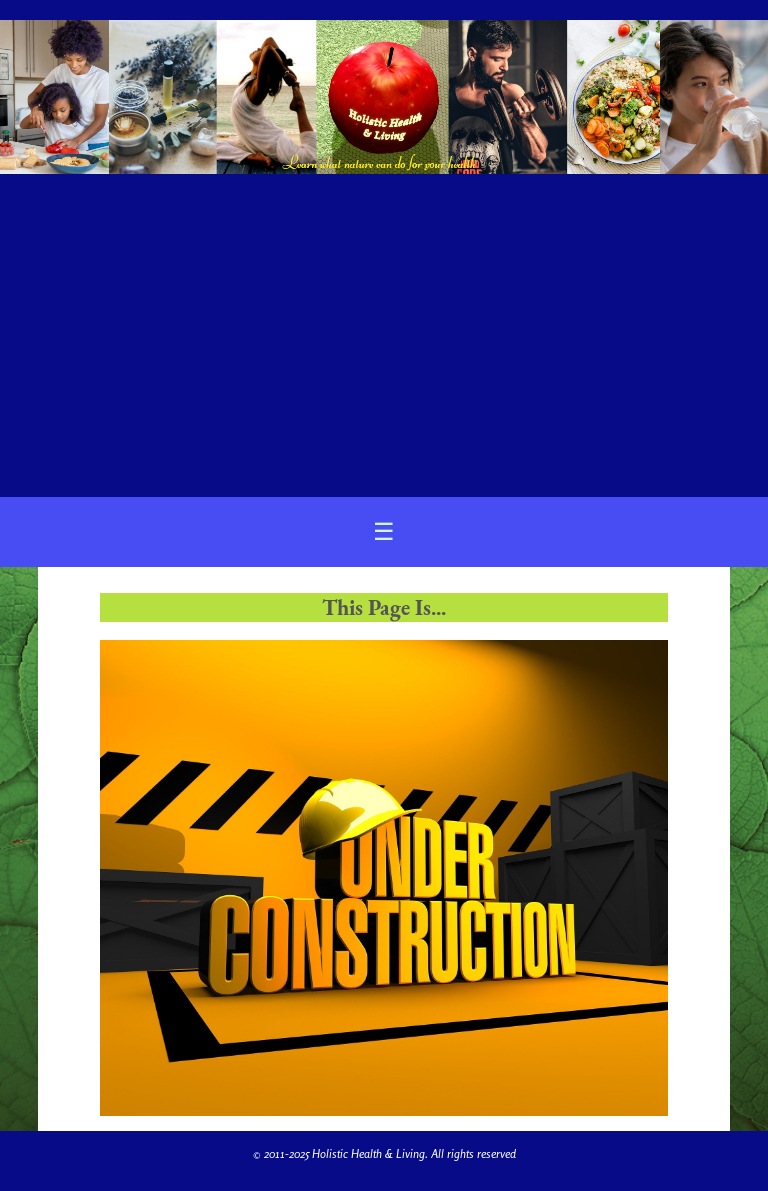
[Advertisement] (384, 327)
